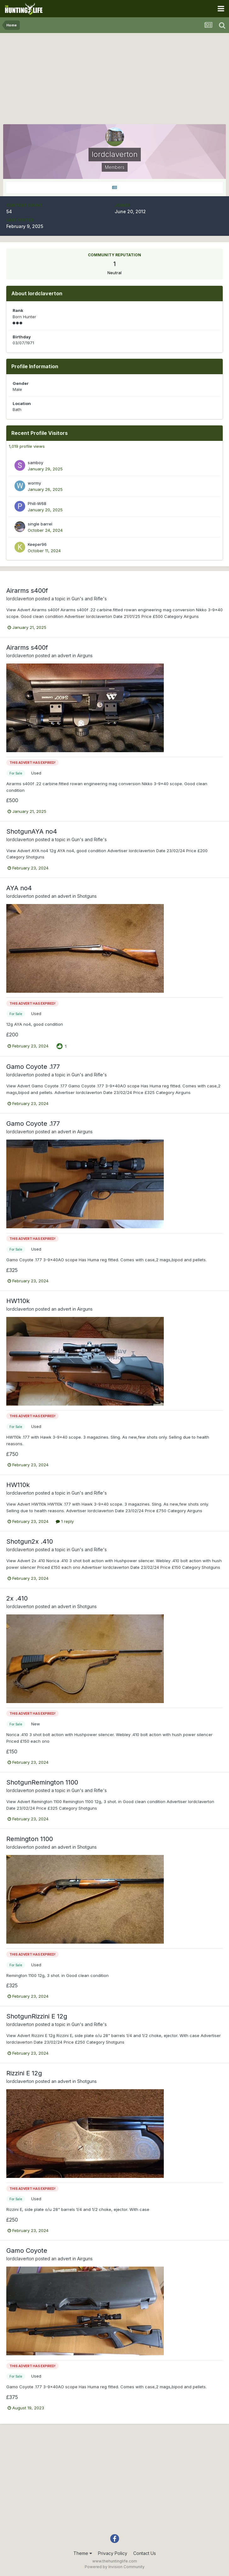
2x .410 (17, 1598)
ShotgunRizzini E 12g (36, 2016)
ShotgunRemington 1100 (42, 1782)
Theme (82, 2553)
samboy (35, 462)
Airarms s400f (27, 590)
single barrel (40, 523)
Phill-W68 (37, 503)
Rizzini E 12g (24, 2073)
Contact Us (144, 2553)
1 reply (65, 1521)
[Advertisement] (114, 80)
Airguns (85, 655)
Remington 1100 (29, 1839)
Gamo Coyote (26, 2250)
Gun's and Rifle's (89, 598)
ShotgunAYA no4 (31, 831)
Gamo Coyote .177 (33, 1066)
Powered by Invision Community (115, 2566)
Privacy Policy (112, 2553)
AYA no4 (19, 888)
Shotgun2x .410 (29, 1541)
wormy (34, 483)
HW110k (18, 1301)
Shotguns (87, 896)
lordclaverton (20, 598)
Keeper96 (37, 544)
